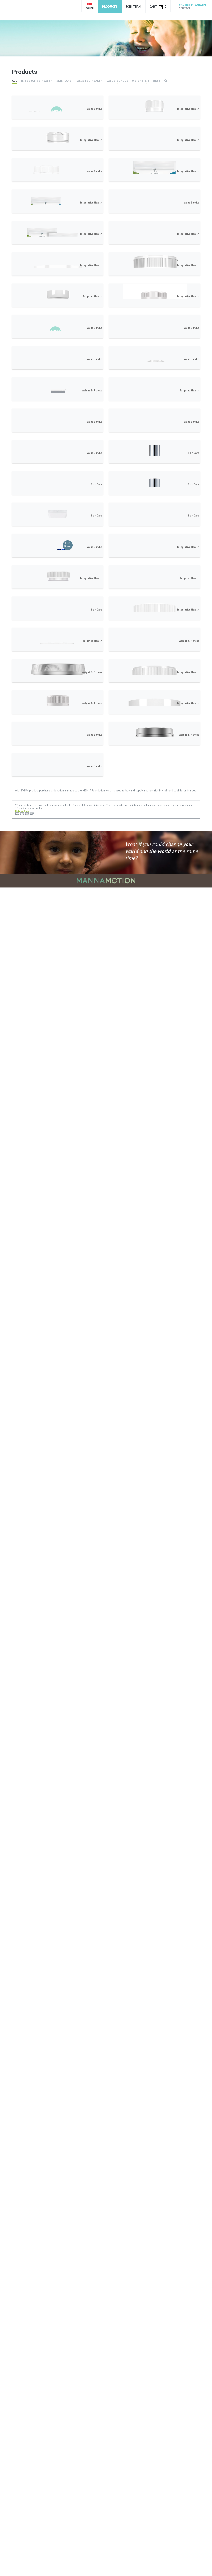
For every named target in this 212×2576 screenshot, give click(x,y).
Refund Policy (23, 2499)
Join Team (133, 6)
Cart (158, 6)
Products (110, 6)
